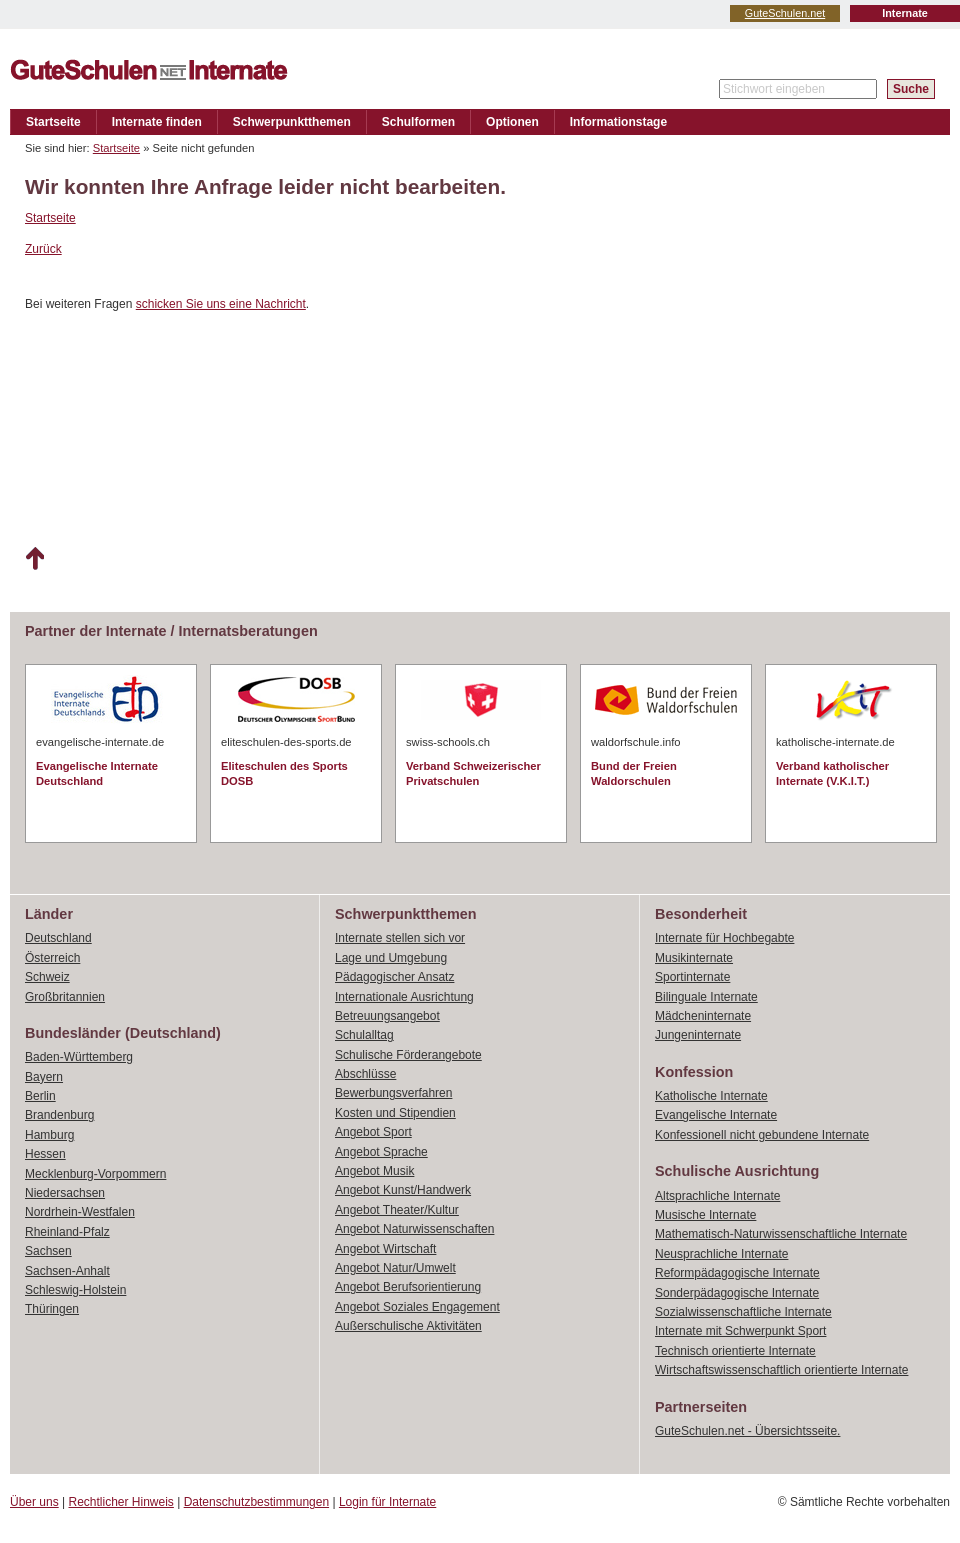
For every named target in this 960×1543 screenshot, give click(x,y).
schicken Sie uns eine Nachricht (221, 304)
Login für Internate (387, 1502)
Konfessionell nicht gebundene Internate (762, 1135)
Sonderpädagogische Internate (737, 1293)
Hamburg (49, 1135)
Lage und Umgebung (391, 958)
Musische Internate (705, 1215)
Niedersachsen (65, 1193)
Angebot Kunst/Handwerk (403, 1190)
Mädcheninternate (703, 1016)
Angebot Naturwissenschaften (414, 1229)
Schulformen (418, 122)
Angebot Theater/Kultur (397, 1210)
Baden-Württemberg (79, 1057)
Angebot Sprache (381, 1152)
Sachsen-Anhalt (67, 1271)
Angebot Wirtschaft (385, 1249)
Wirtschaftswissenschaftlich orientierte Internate (781, 1370)
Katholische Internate (711, 1096)
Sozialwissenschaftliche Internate (743, 1312)
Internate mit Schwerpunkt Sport (740, 1331)
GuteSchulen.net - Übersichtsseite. (747, 1431)
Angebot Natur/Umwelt (395, 1268)
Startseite (53, 122)
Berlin (40, 1096)
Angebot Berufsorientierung (408, 1287)
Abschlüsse (365, 1074)
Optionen (512, 122)
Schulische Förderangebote (408, 1055)
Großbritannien (65, 997)
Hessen (45, 1154)
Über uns (34, 1502)
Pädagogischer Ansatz (394, 977)
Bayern (44, 1077)
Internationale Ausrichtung (404, 997)
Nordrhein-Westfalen (80, 1212)
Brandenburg (59, 1115)
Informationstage (618, 122)
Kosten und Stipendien (395, 1113)
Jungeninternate (698, 1035)
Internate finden (157, 122)
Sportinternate (692, 977)
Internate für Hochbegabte (724, 938)
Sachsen (48, 1251)
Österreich (52, 958)
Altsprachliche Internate (717, 1196)
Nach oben (34, 559)
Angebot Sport (373, 1132)
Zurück (43, 249)
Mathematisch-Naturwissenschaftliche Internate (781, 1234)
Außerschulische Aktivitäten (408, 1326)
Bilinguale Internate (706, 997)
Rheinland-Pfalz (67, 1232)
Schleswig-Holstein (75, 1290)
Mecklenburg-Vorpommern (95, 1174)
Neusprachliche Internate (721, 1254)
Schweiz (47, 977)
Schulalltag (364, 1035)
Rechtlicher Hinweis (121, 1502)
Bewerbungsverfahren (393, 1093)
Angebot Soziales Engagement (417, 1307)
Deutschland (58, 938)
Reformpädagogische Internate (737, 1273)
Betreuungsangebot (387, 1016)
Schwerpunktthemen (292, 122)
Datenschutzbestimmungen (256, 1502)
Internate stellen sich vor (400, 938)
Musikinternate (694, 958)
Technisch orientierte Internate (735, 1351)
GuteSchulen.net (785, 13)
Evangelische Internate (716, 1115)
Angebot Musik (374, 1171)
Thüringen (52, 1309)
